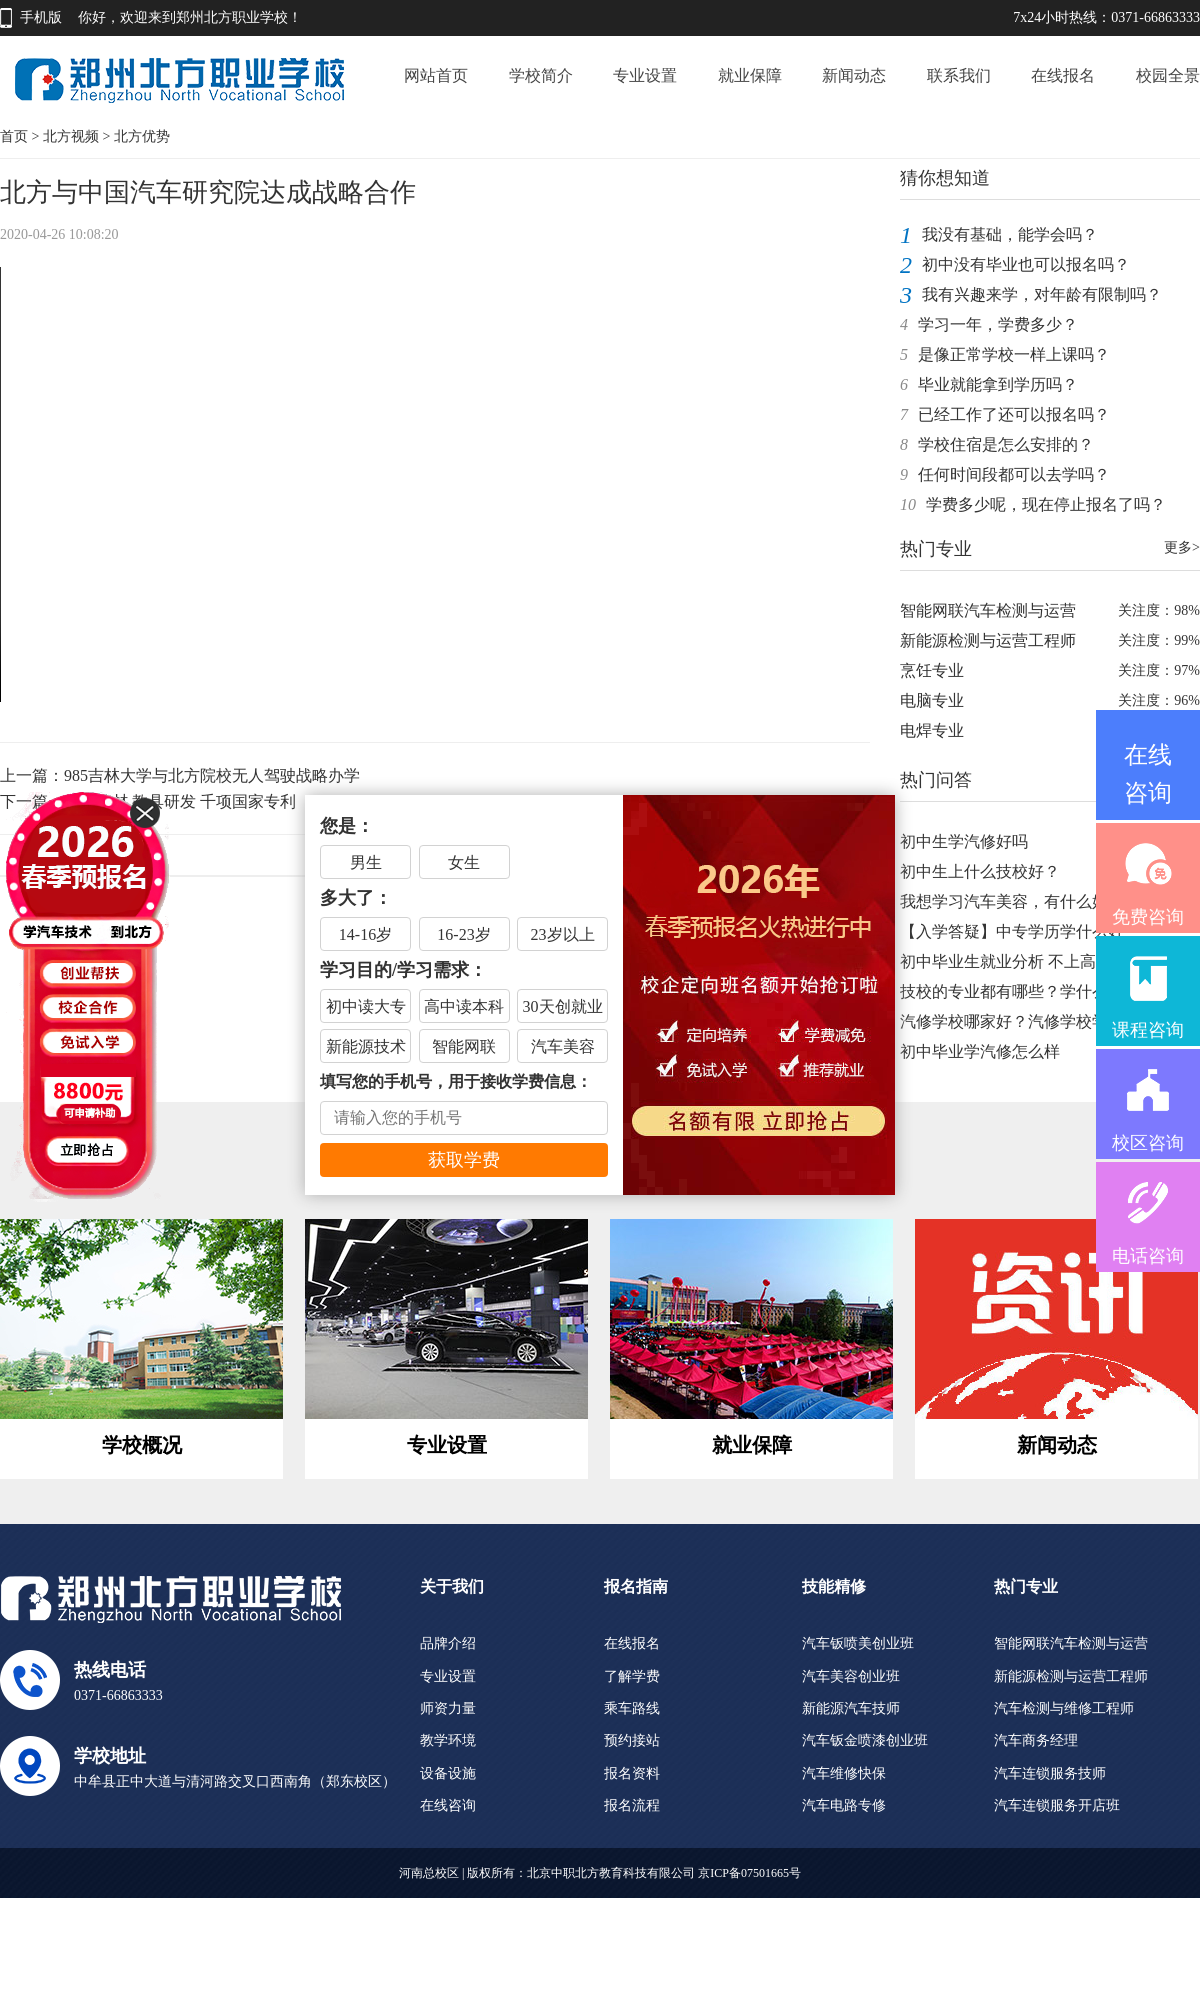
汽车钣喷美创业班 (858, 1643)
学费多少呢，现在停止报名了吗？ (1046, 504)
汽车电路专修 (844, 1805)
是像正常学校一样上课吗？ (1014, 354)
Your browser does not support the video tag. (435, 484)
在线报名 (1063, 75)
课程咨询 (1148, 1030)
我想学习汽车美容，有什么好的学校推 (1036, 901)
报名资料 (632, 1773)
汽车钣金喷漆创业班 (865, 1740)
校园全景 (1168, 75)
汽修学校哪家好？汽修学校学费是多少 (1036, 1021)
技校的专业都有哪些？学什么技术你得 (1036, 991)
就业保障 (750, 75)
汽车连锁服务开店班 (1057, 1805)
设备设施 (448, 1773)
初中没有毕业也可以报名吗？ (1026, 264)
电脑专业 (932, 700)
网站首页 (436, 75)
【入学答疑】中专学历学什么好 (1012, 931)
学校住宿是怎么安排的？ (1006, 444)
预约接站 (632, 1740)
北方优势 (142, 136)
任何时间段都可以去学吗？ (1014, 474)
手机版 (41, 17)
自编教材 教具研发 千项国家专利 (180, 801)
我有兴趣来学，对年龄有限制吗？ (1042, 294)
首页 (14, 136)
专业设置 (645, 75)
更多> (1182, 547)
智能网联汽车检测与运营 (988, 610)
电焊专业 (932, 730)
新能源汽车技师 (851, 1708)
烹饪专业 (932, 670)
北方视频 (71, 136)
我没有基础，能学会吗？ (1010, 234)
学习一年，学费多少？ (998, 324)
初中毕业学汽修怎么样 (980, 1051)
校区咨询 (1148, 1143)
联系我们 (959, 75)
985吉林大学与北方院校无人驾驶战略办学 (212, 775)
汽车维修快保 (844, 1773)
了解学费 (632, 1676)
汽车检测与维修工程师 (1064, 1708)
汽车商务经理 (1036, 1740)
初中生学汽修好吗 (964, 841)
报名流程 (632, 1805)
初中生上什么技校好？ (980, 871)
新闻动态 (854, 75)
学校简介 (541, 75)
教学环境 (448, 1740)
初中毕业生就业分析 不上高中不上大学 (1038, 961)
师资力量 (448, 1708)
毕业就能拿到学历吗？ (998, 384)
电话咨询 (1148, 1256)
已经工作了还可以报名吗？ (1014, 414)
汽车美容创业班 (851, 1676)
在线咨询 (448, 1805)
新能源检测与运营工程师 (988, 640)
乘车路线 (632, 1708)
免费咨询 (1148, 917)
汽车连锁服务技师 (1050, 1773)
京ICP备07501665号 (749, 1873)
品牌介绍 (448, 1643)
